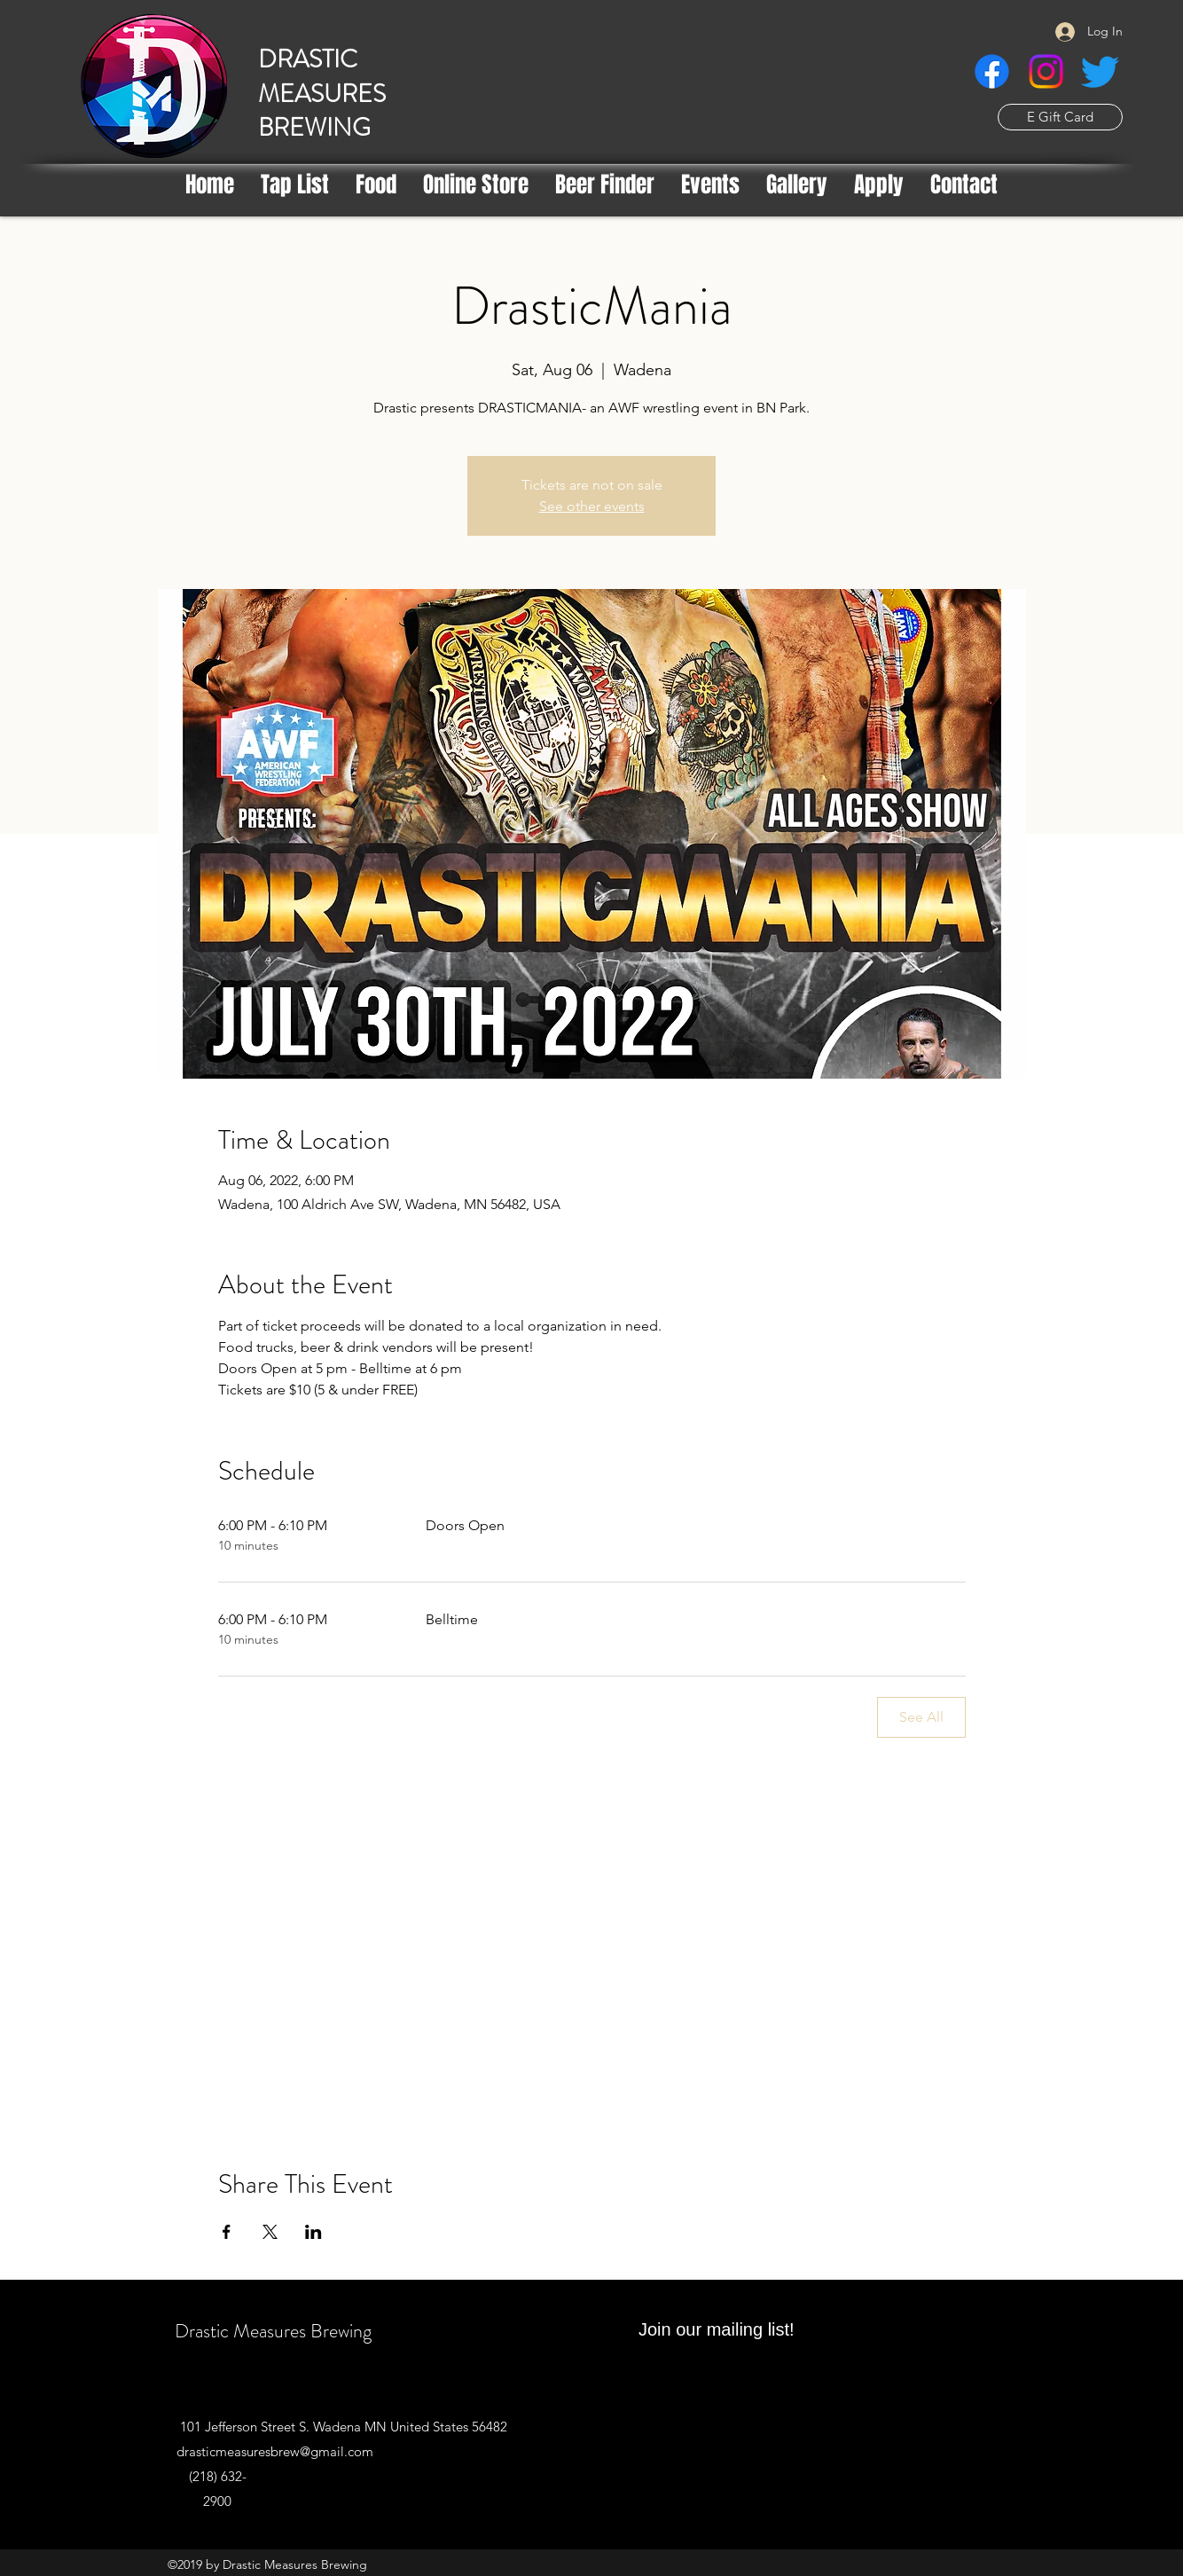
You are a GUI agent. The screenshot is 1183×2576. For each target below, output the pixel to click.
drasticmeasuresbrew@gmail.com (274, 2451)
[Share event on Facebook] (226, 2232)
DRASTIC (307, 59)
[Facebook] (992, 71)
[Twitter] (1100, 71)
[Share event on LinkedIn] (313, 2232)
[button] (605, 184)
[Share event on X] (270, 2232)
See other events (592, 506)
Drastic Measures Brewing (273, 2330)
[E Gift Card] (1060, 117)
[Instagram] (1046, 71)
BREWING (314, 127)
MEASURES (322, 94)
